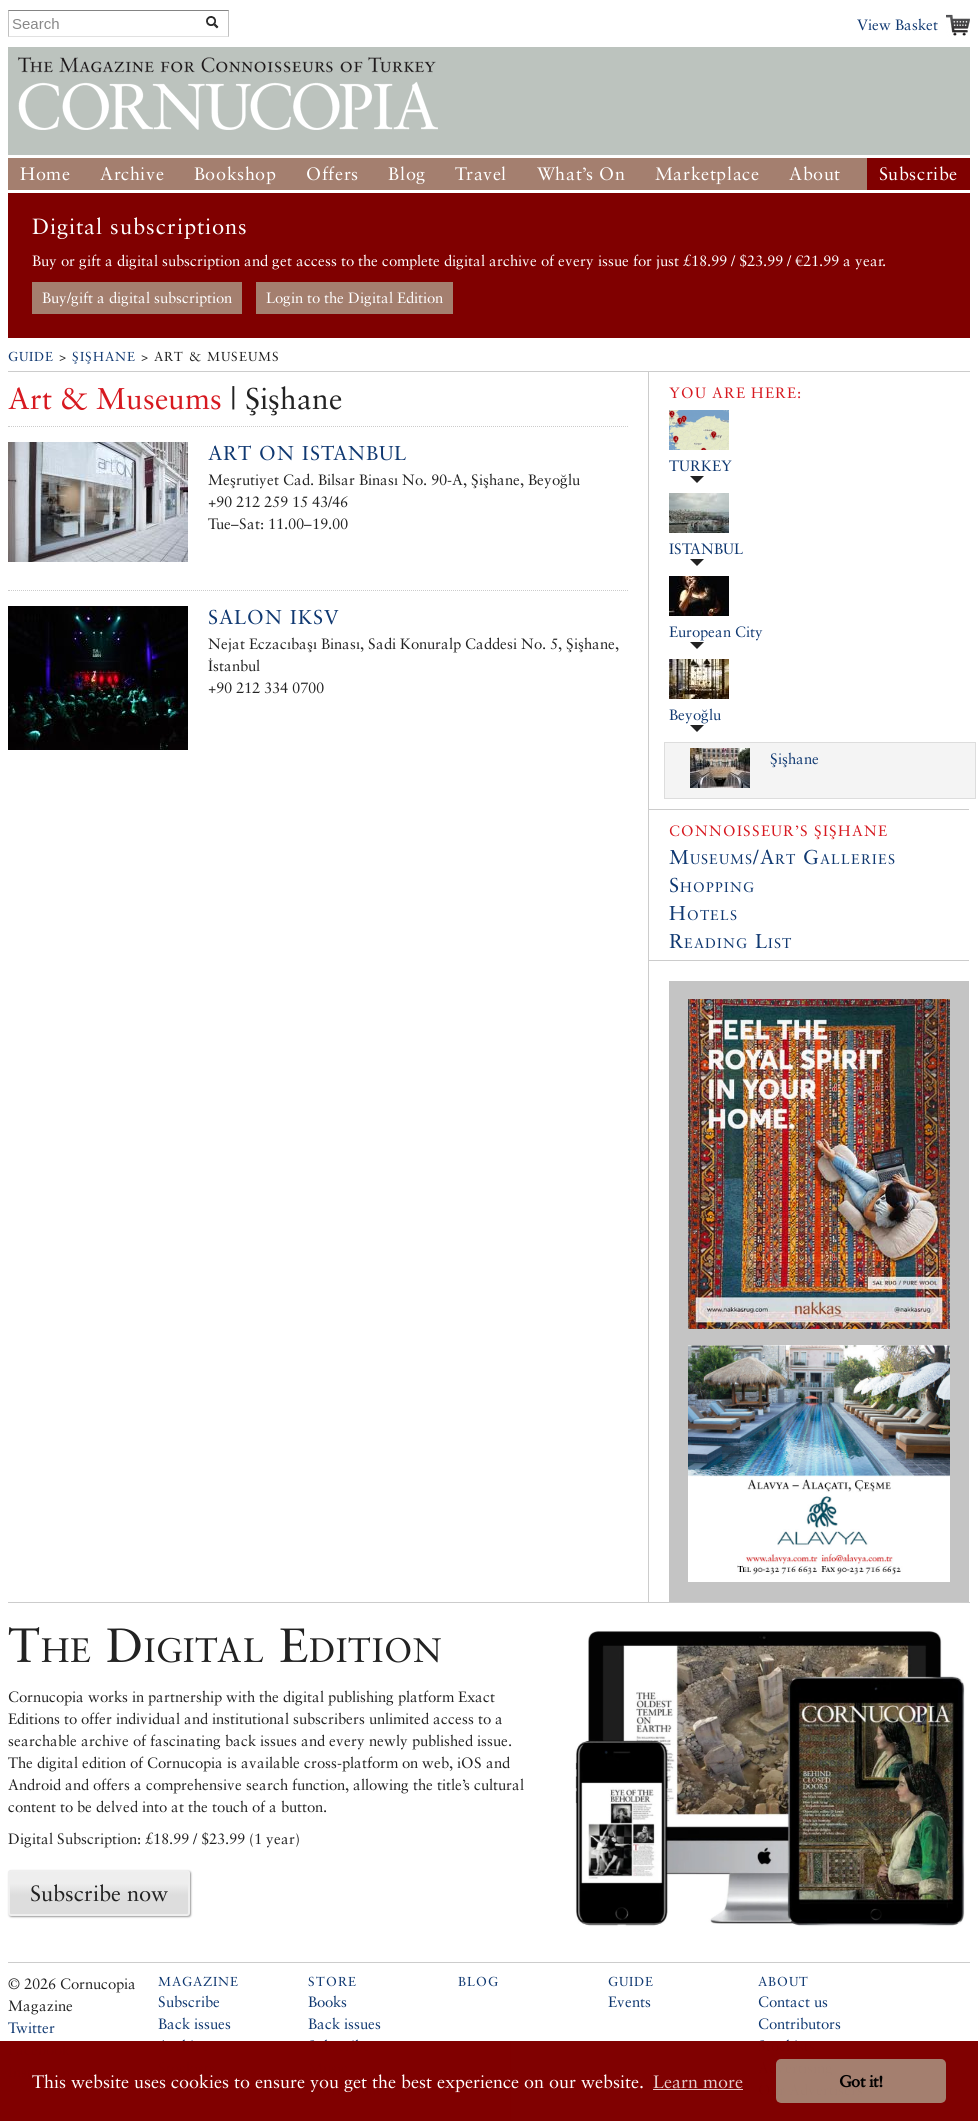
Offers (332, 173)
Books (327, 2001)
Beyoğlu (695, 714)
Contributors (799, 2023)
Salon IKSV (273, 617)
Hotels (703, 913)
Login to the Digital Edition (354, 297)
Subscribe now (99, 1893)
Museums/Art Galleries (782, 857)
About (815, 173)
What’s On (581, 173)
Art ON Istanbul (307, 453)
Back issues (194, 2023)
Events (629, 2001)
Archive (132, 173)
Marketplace (707, 173)
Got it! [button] (861, 2081)
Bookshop (235, 173)
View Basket (897, 24)
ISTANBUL (706, 548)
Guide (31, 356)
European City (716, 631)
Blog (406, 173)
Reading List (730, 941)
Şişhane (104, 356)
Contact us (793, 2001)
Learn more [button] (698, 2081)
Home (45, 173)
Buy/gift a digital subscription (137, 297)
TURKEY (700, 465)
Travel (481, 173)
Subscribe (918, 173)
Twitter (31, 2027)
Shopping (712, 885)
